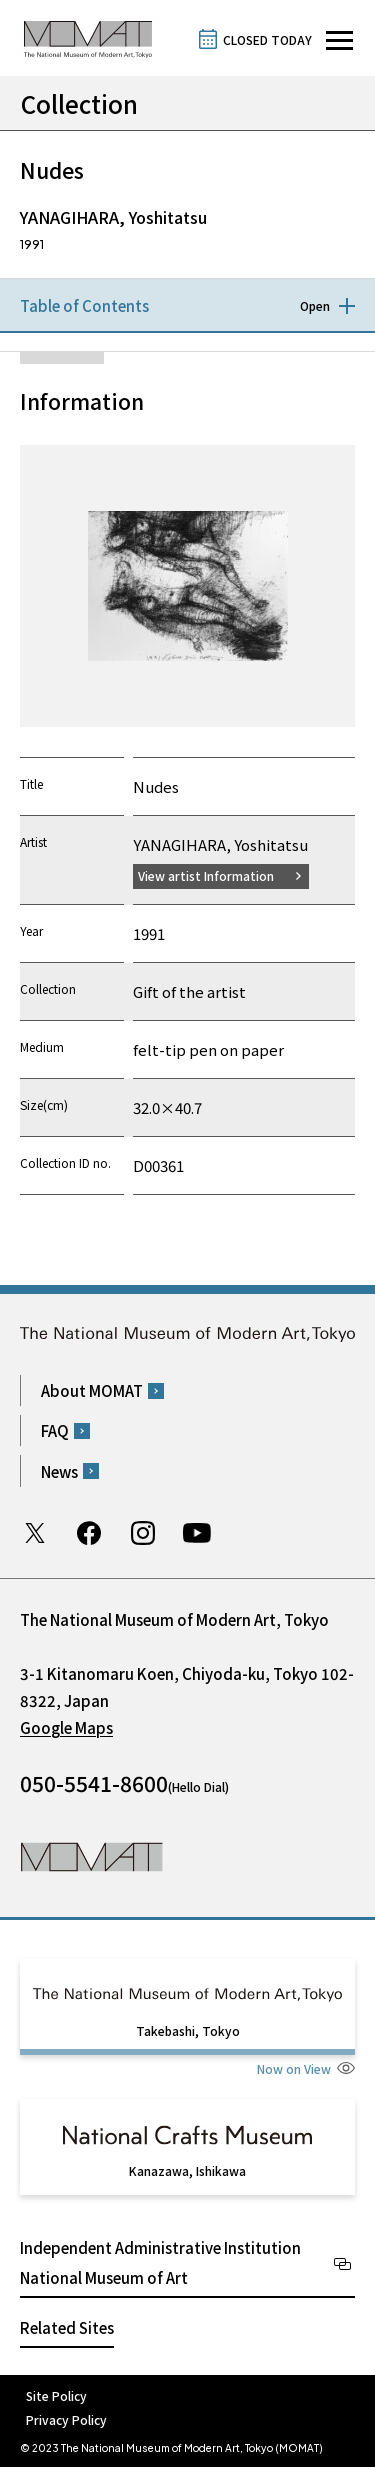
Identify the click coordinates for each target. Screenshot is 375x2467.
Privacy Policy (66, 2419)
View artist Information (206, 875)
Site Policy (56, 2395)
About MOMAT (92, 1390)
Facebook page (89, 1533)
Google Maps (66, 1727)
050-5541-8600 (94, 1783)
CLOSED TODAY (267, 39)
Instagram (143, 1533)
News (59, 1471)
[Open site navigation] (339, 40)
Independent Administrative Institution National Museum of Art (160, 2262)
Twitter (35, 1533)
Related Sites (67, 2327)
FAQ (55, 1430)
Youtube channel (197, 1533)
